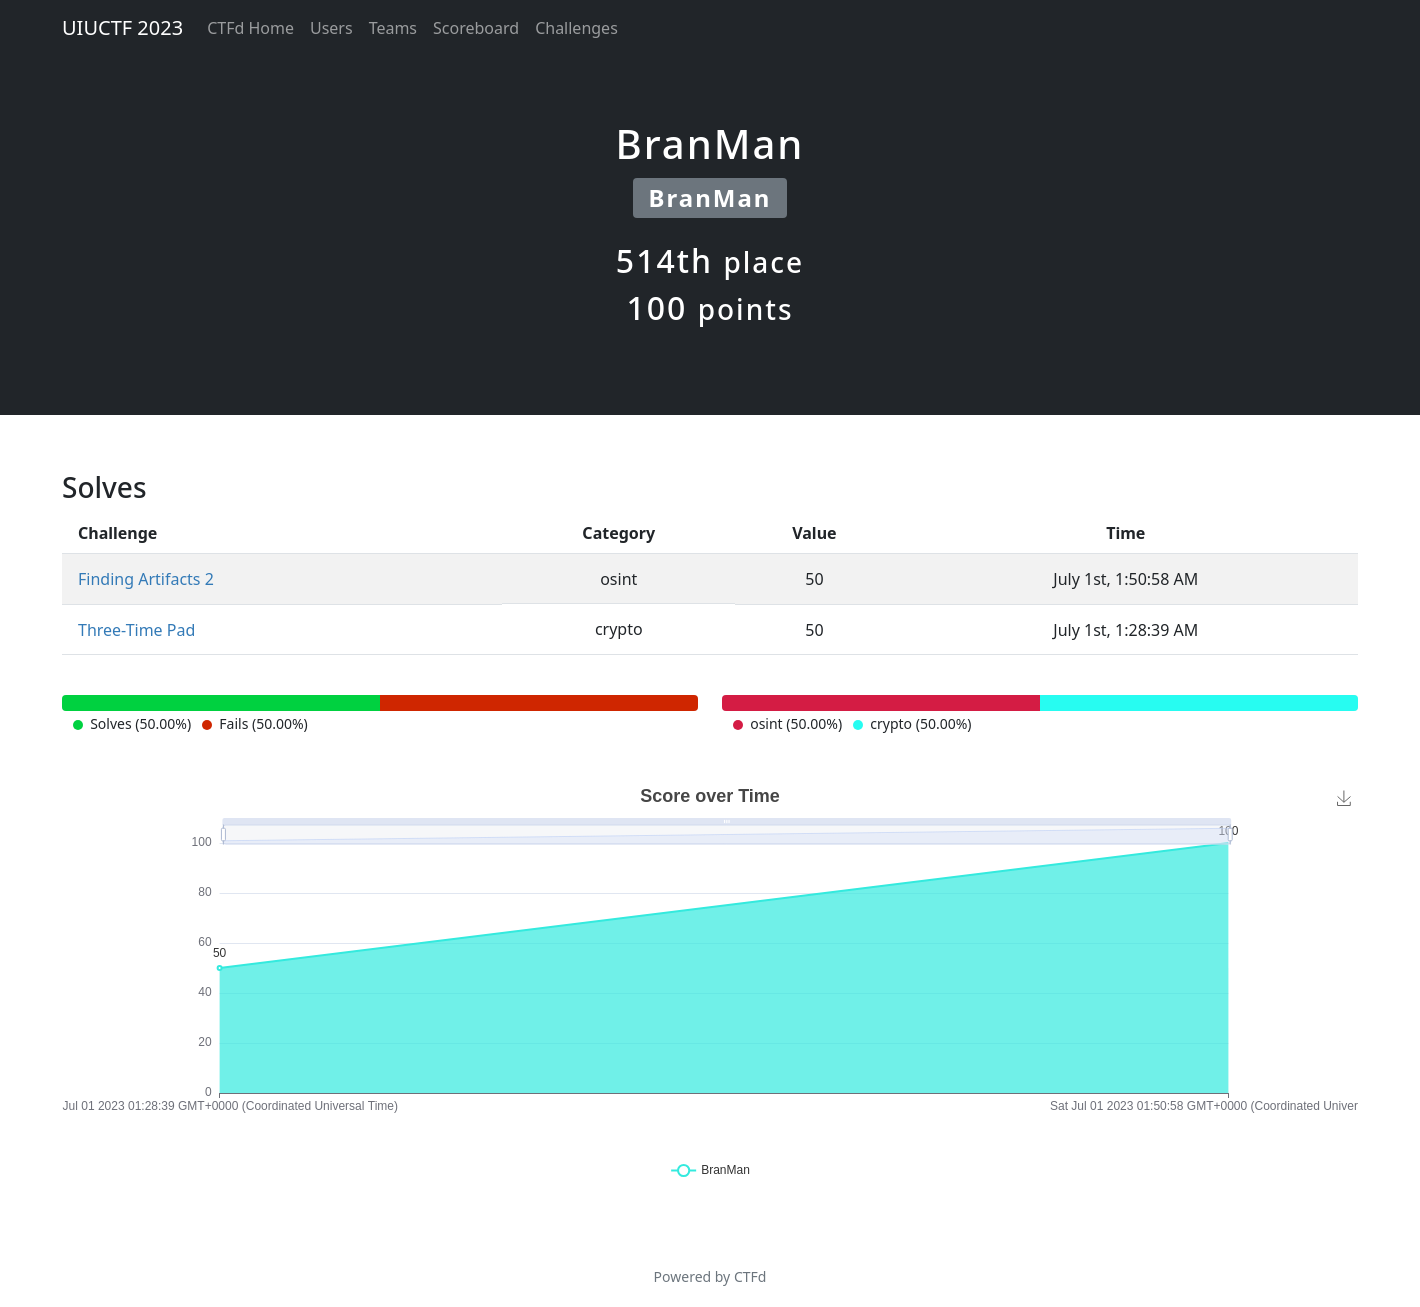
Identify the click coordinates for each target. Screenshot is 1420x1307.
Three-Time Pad (136, 630)
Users (331, 28)
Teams (393, 28)
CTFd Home (250, 28)
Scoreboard (476, 28)
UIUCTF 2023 (122, 27)
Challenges (576, 28)
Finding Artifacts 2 (146, 579)
